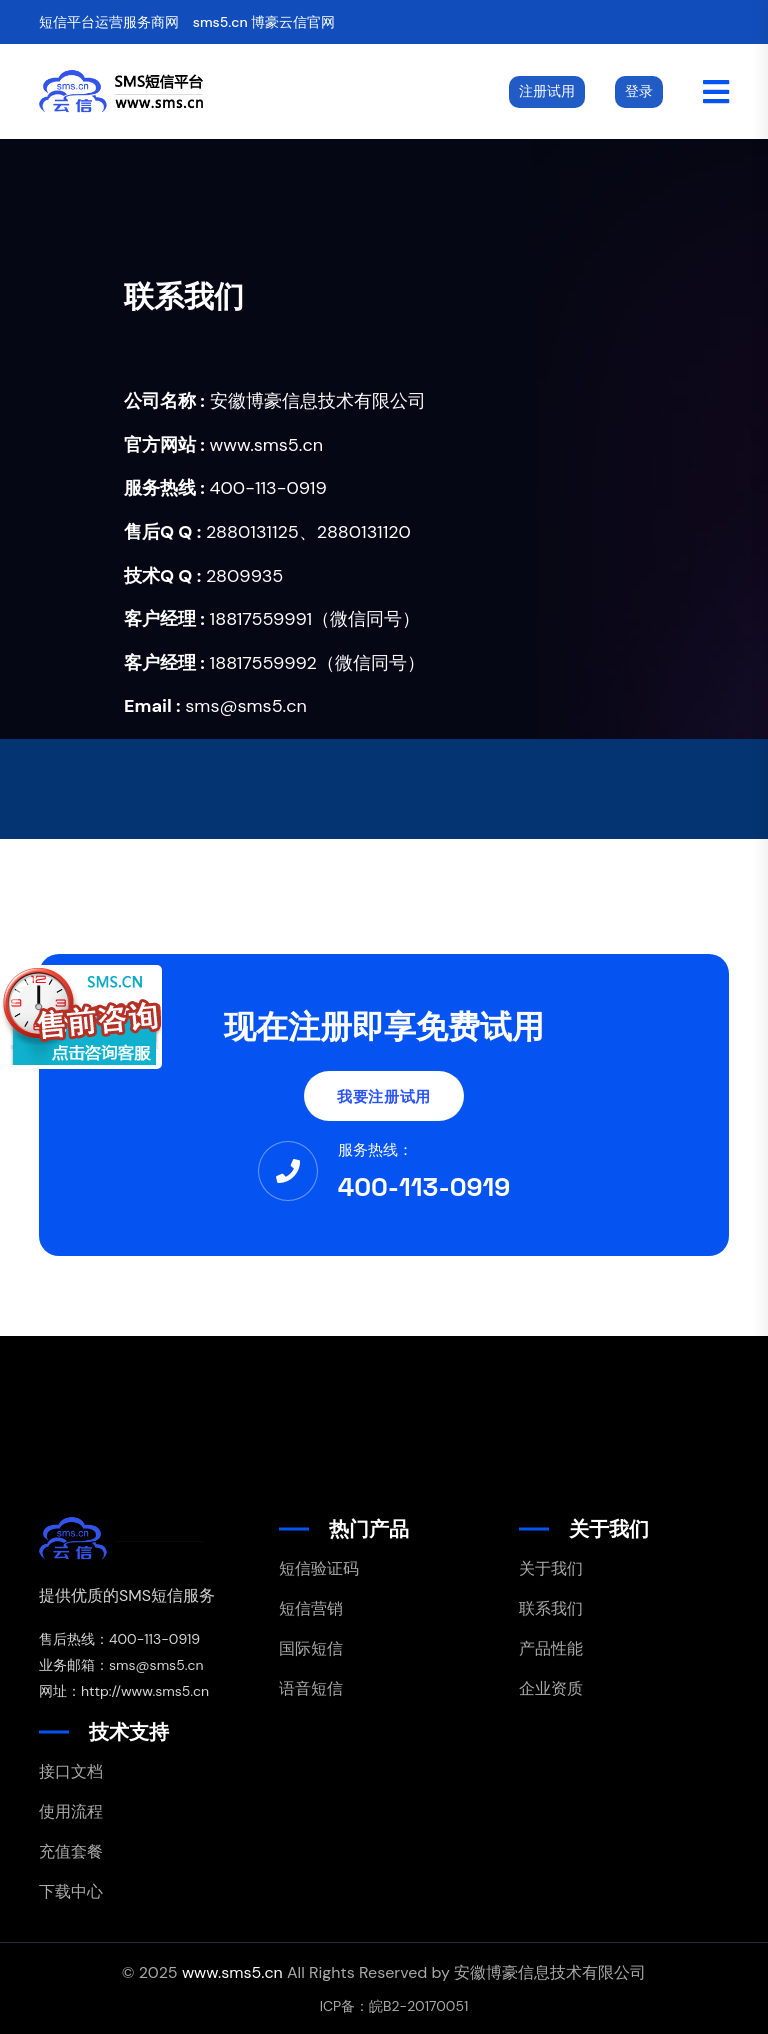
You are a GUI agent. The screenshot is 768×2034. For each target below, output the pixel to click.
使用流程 (71, 1811)
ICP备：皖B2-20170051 (394, 2006)
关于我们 (551, 1568)
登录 (639, 91)
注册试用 (547, 91)
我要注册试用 (384, 1096)
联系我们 (551, 1608)
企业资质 (551, 1688)
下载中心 (71, 1891)
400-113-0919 (424, 1187)
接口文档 (71, 1771)
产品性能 (551, 1648)
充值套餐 (71, 1851)
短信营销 (311, 1608)
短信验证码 (319, 1568)
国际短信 (311, 1648)
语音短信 (311, 1688)
